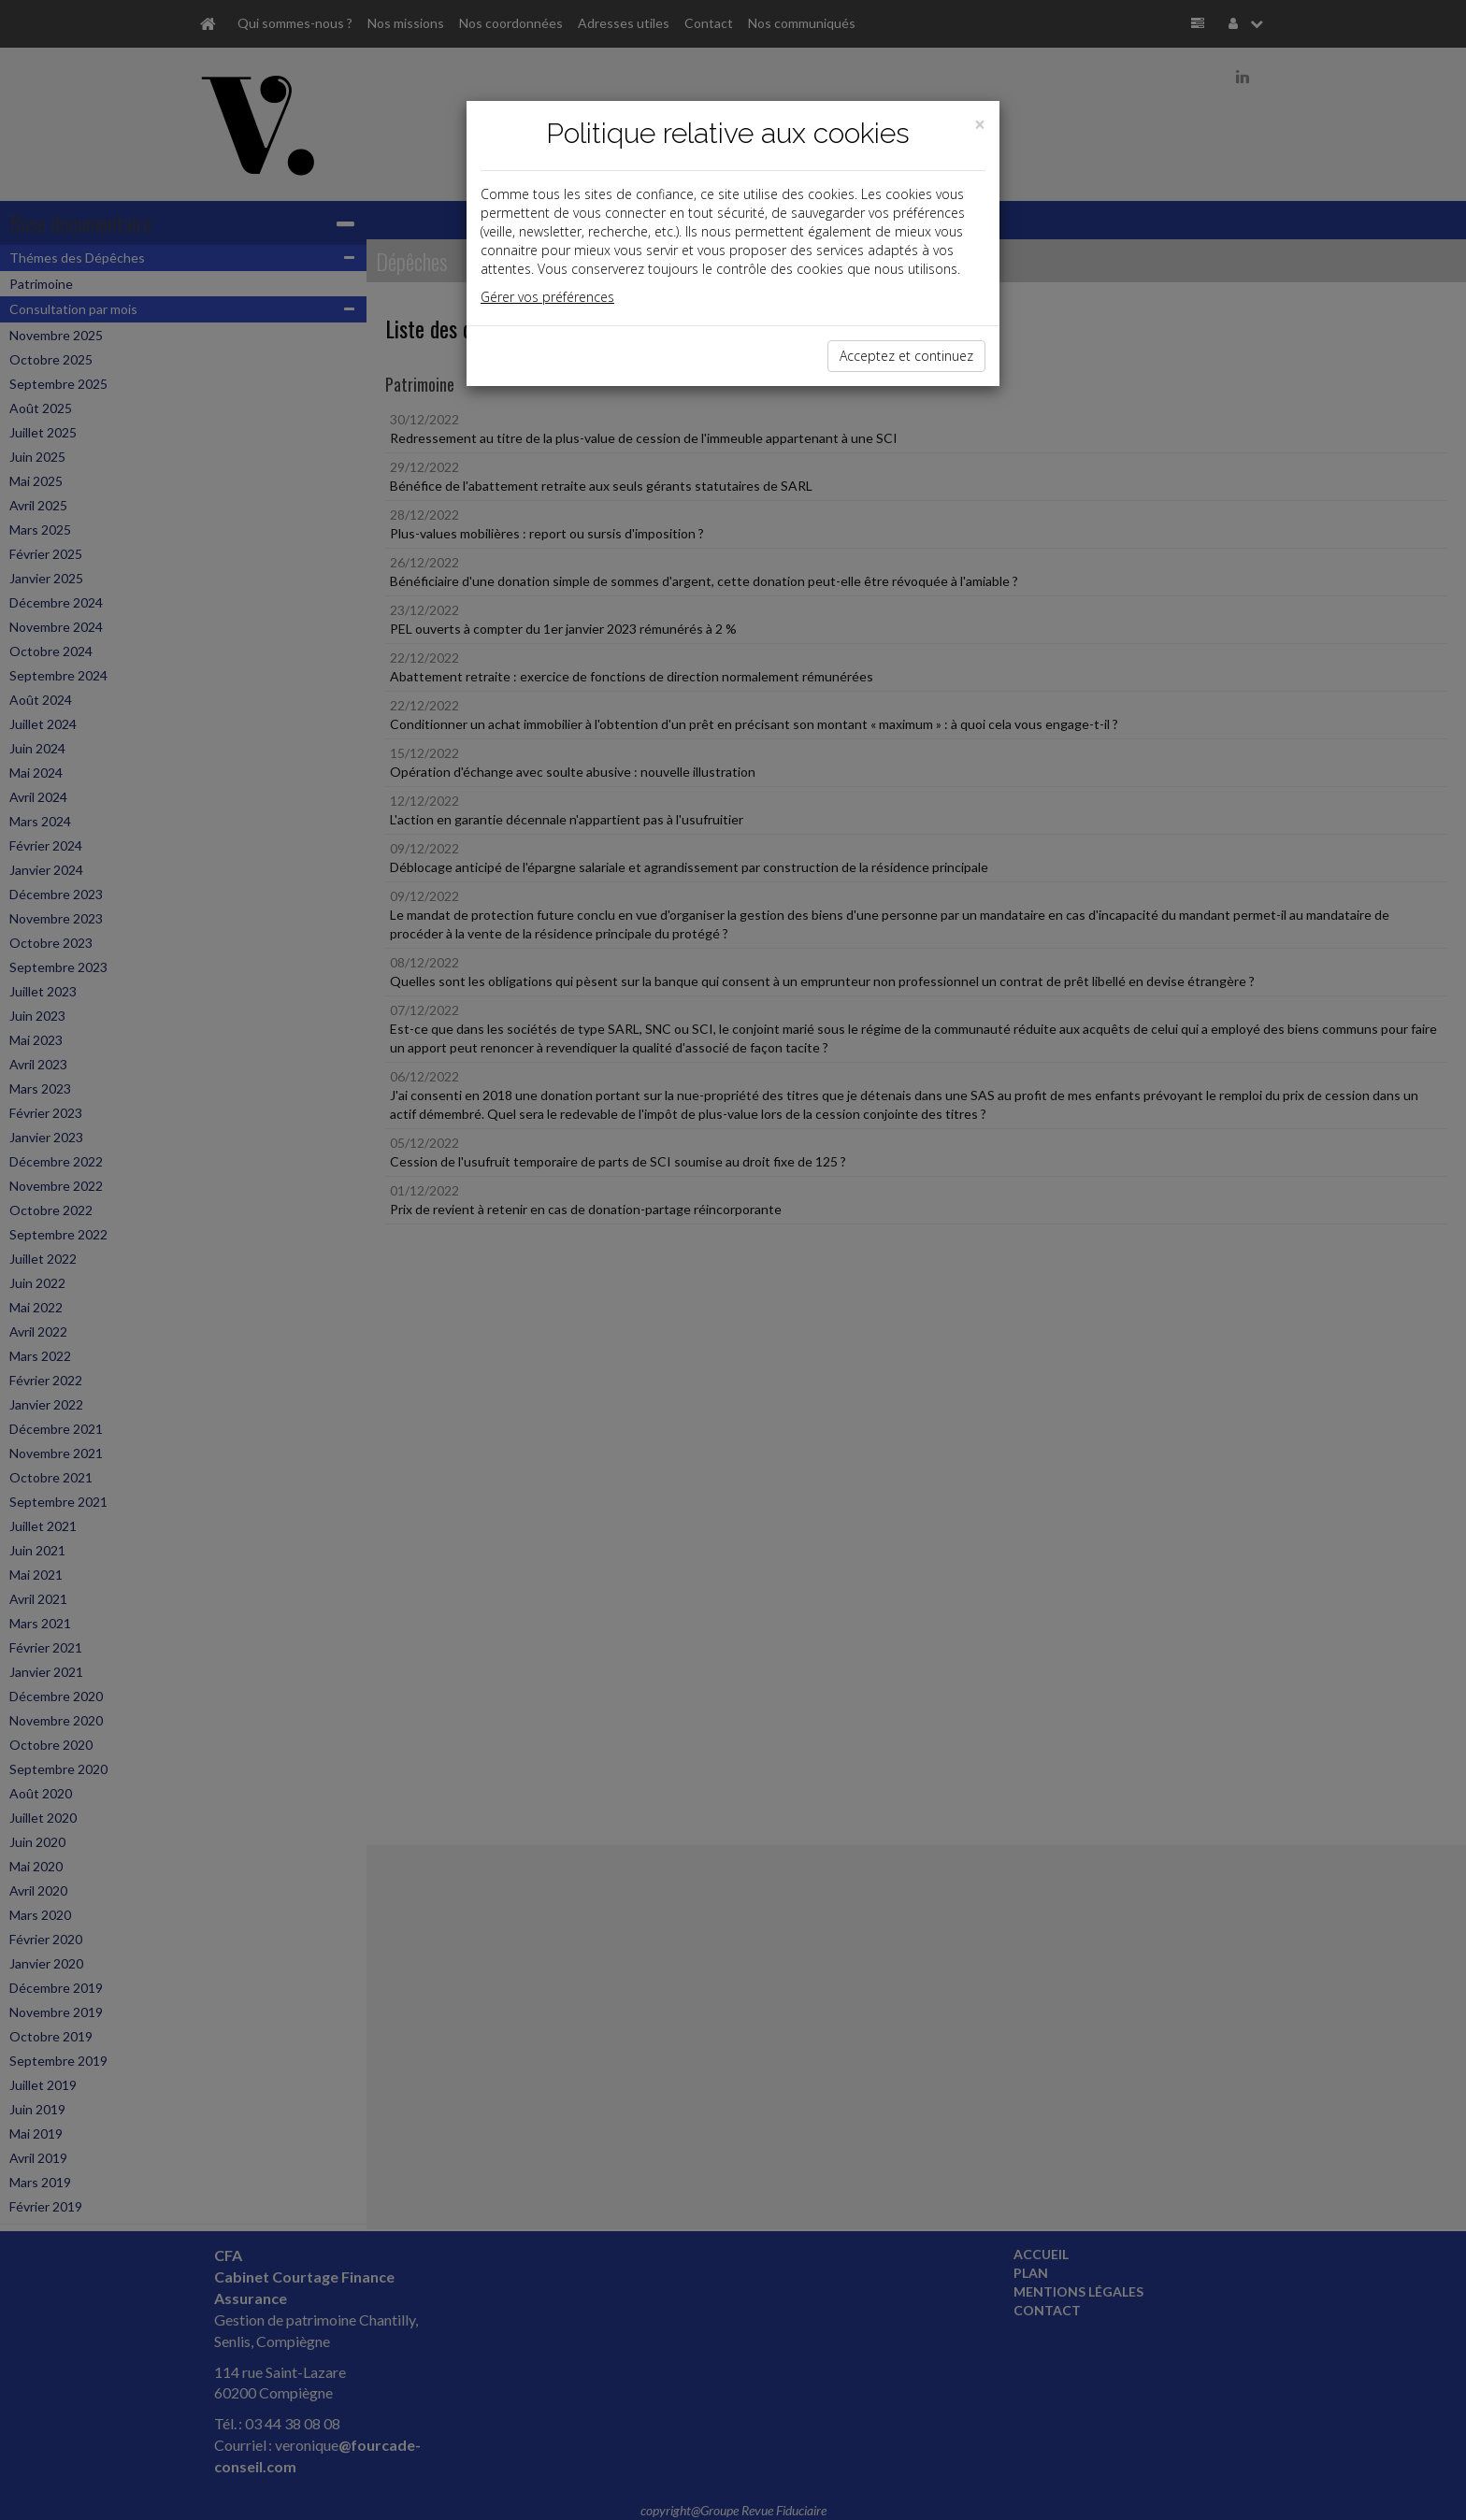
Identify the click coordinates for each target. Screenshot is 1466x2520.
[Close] (979, 125)
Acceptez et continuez (906, 356)
